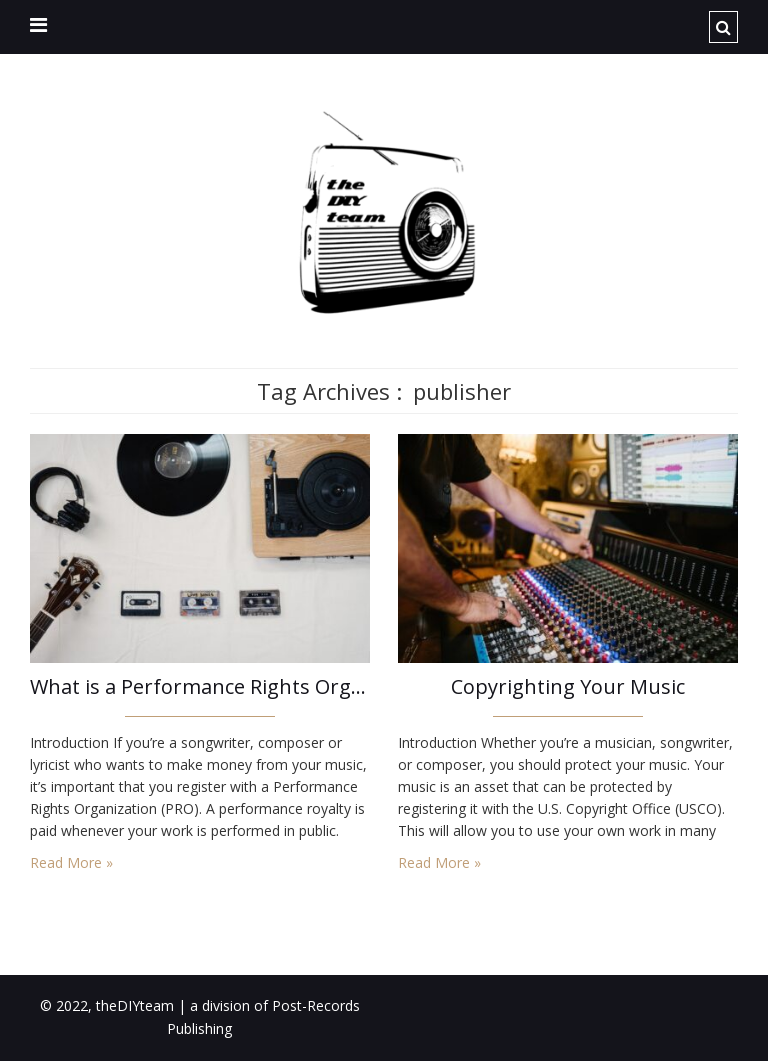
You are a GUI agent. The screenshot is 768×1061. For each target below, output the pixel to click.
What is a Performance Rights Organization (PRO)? (200, 686)
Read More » (71, 862)
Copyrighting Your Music (568, 686)
